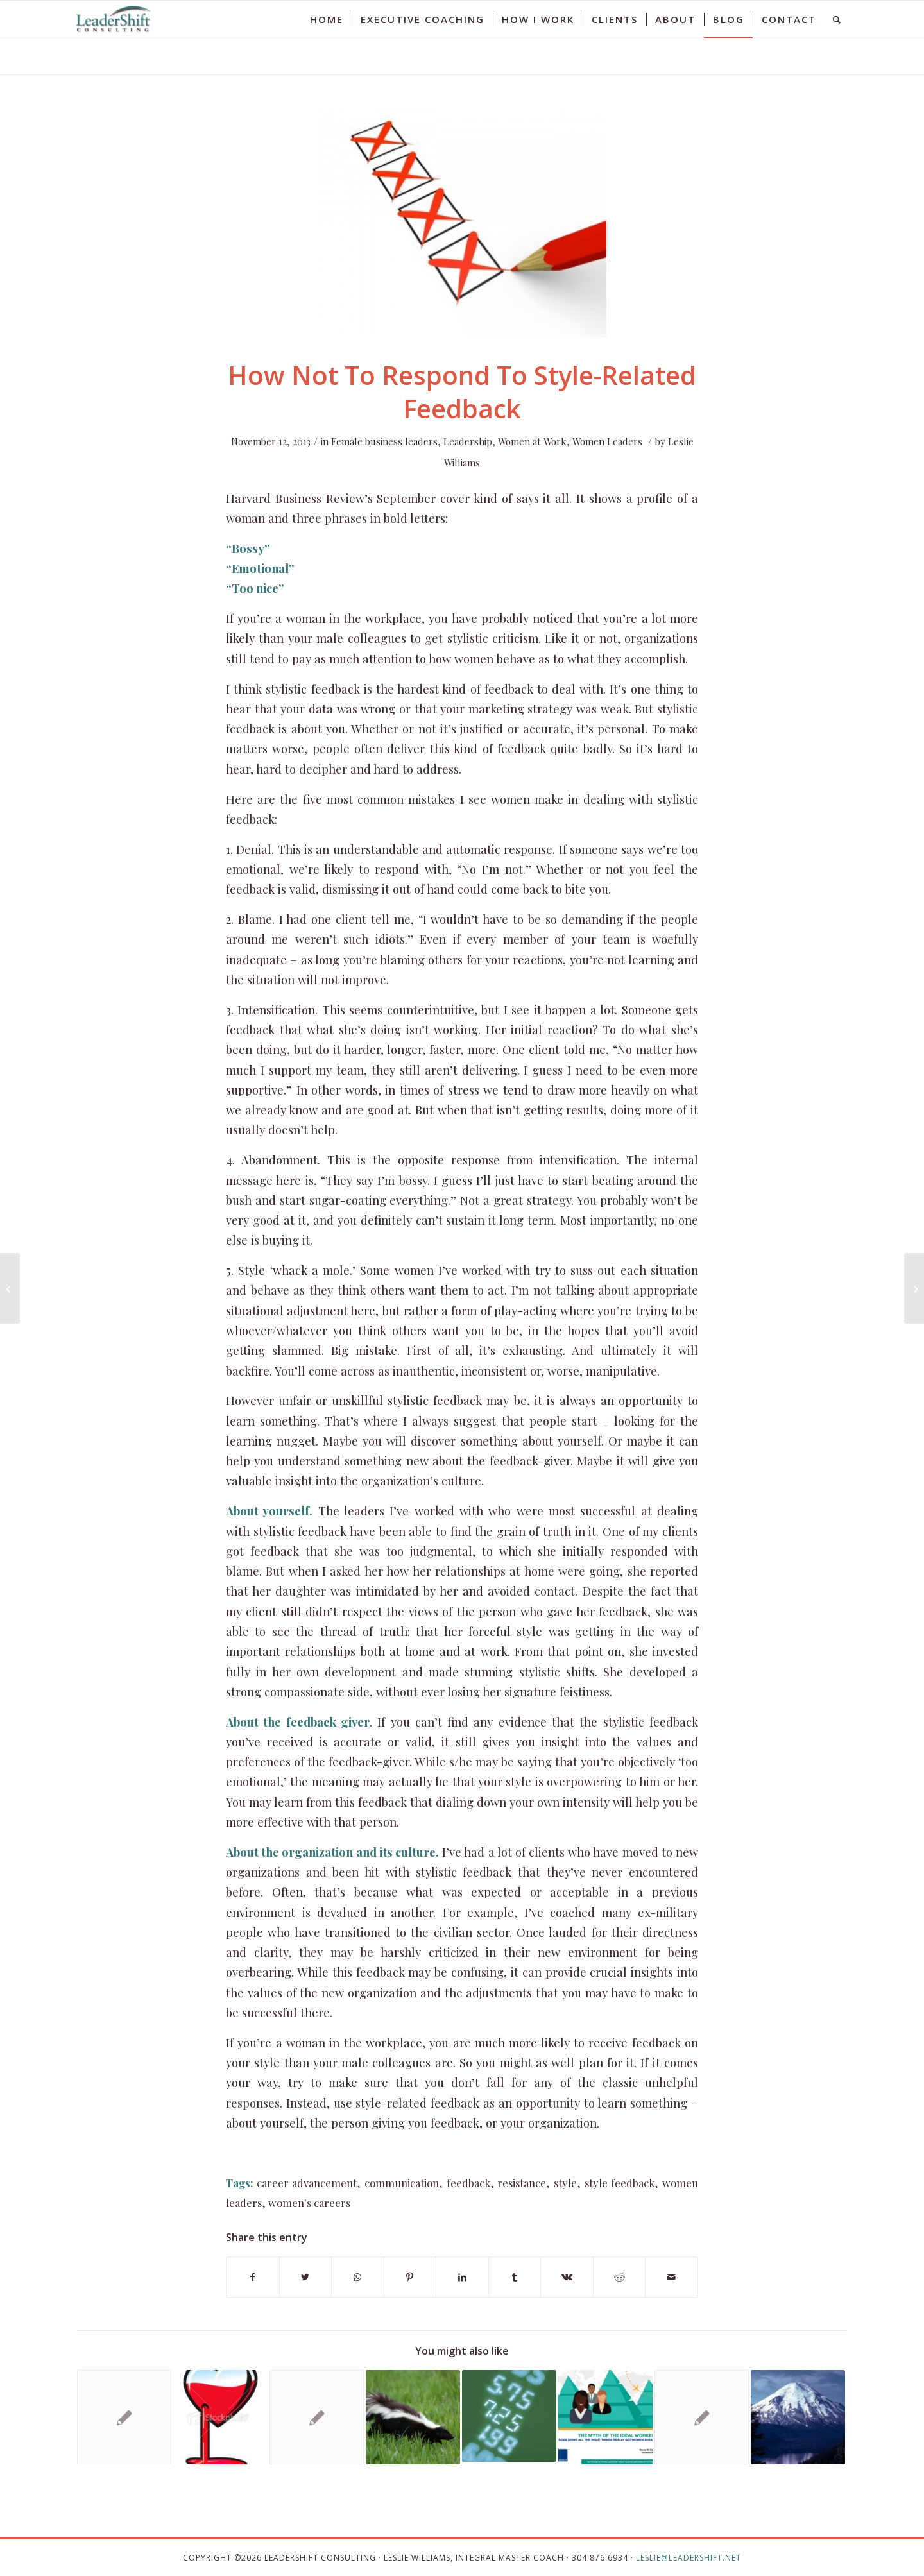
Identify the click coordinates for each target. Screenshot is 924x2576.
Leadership (467, 441)
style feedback (620, 2183)
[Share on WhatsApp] (358, 2277)
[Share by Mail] (671, 2277)
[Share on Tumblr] (515, 2277)
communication (401, 2183)
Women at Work (532, 441)
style (565, 2183)
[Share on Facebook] (253, 2277)
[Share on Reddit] (620, 2277)
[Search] (837, 19)
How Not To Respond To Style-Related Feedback (462, 391)
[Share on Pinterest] (410, 2277)
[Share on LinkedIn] (462, 2277)
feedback (468, 2183)
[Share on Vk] (567, 2277)
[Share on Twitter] (306, 2277)
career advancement (307, 2183)
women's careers (309, 2203)
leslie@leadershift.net (688, 2557)
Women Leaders (607, 441)
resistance (521, 2183)
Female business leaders (384, 441)
